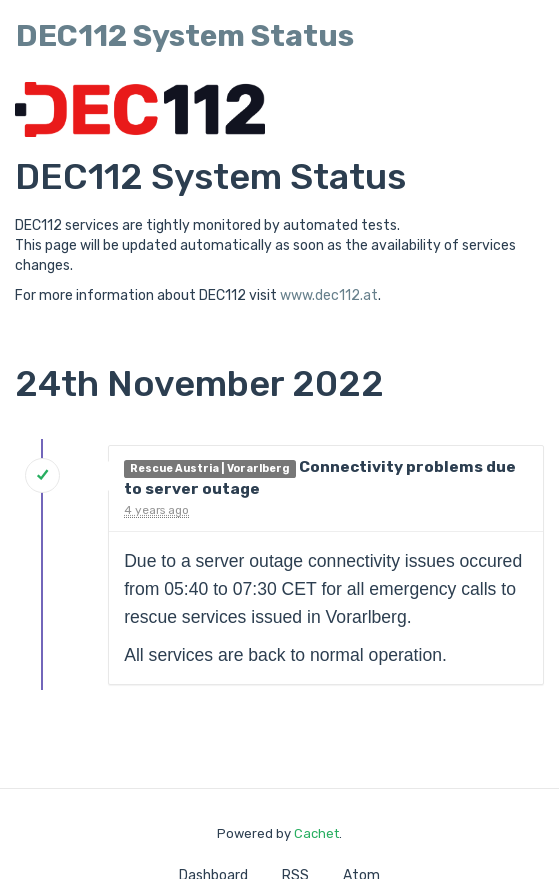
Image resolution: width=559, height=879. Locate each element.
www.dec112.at (329, 295)
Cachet (316, 833)
